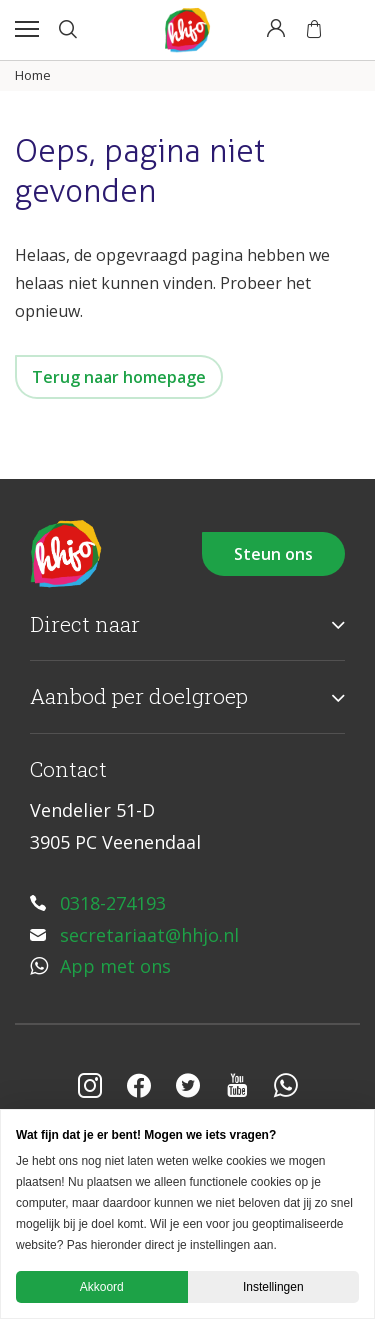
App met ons (115, 966)
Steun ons (273, 554)
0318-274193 (113, 903)
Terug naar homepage (119, 377)
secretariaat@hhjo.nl (149, 935)
